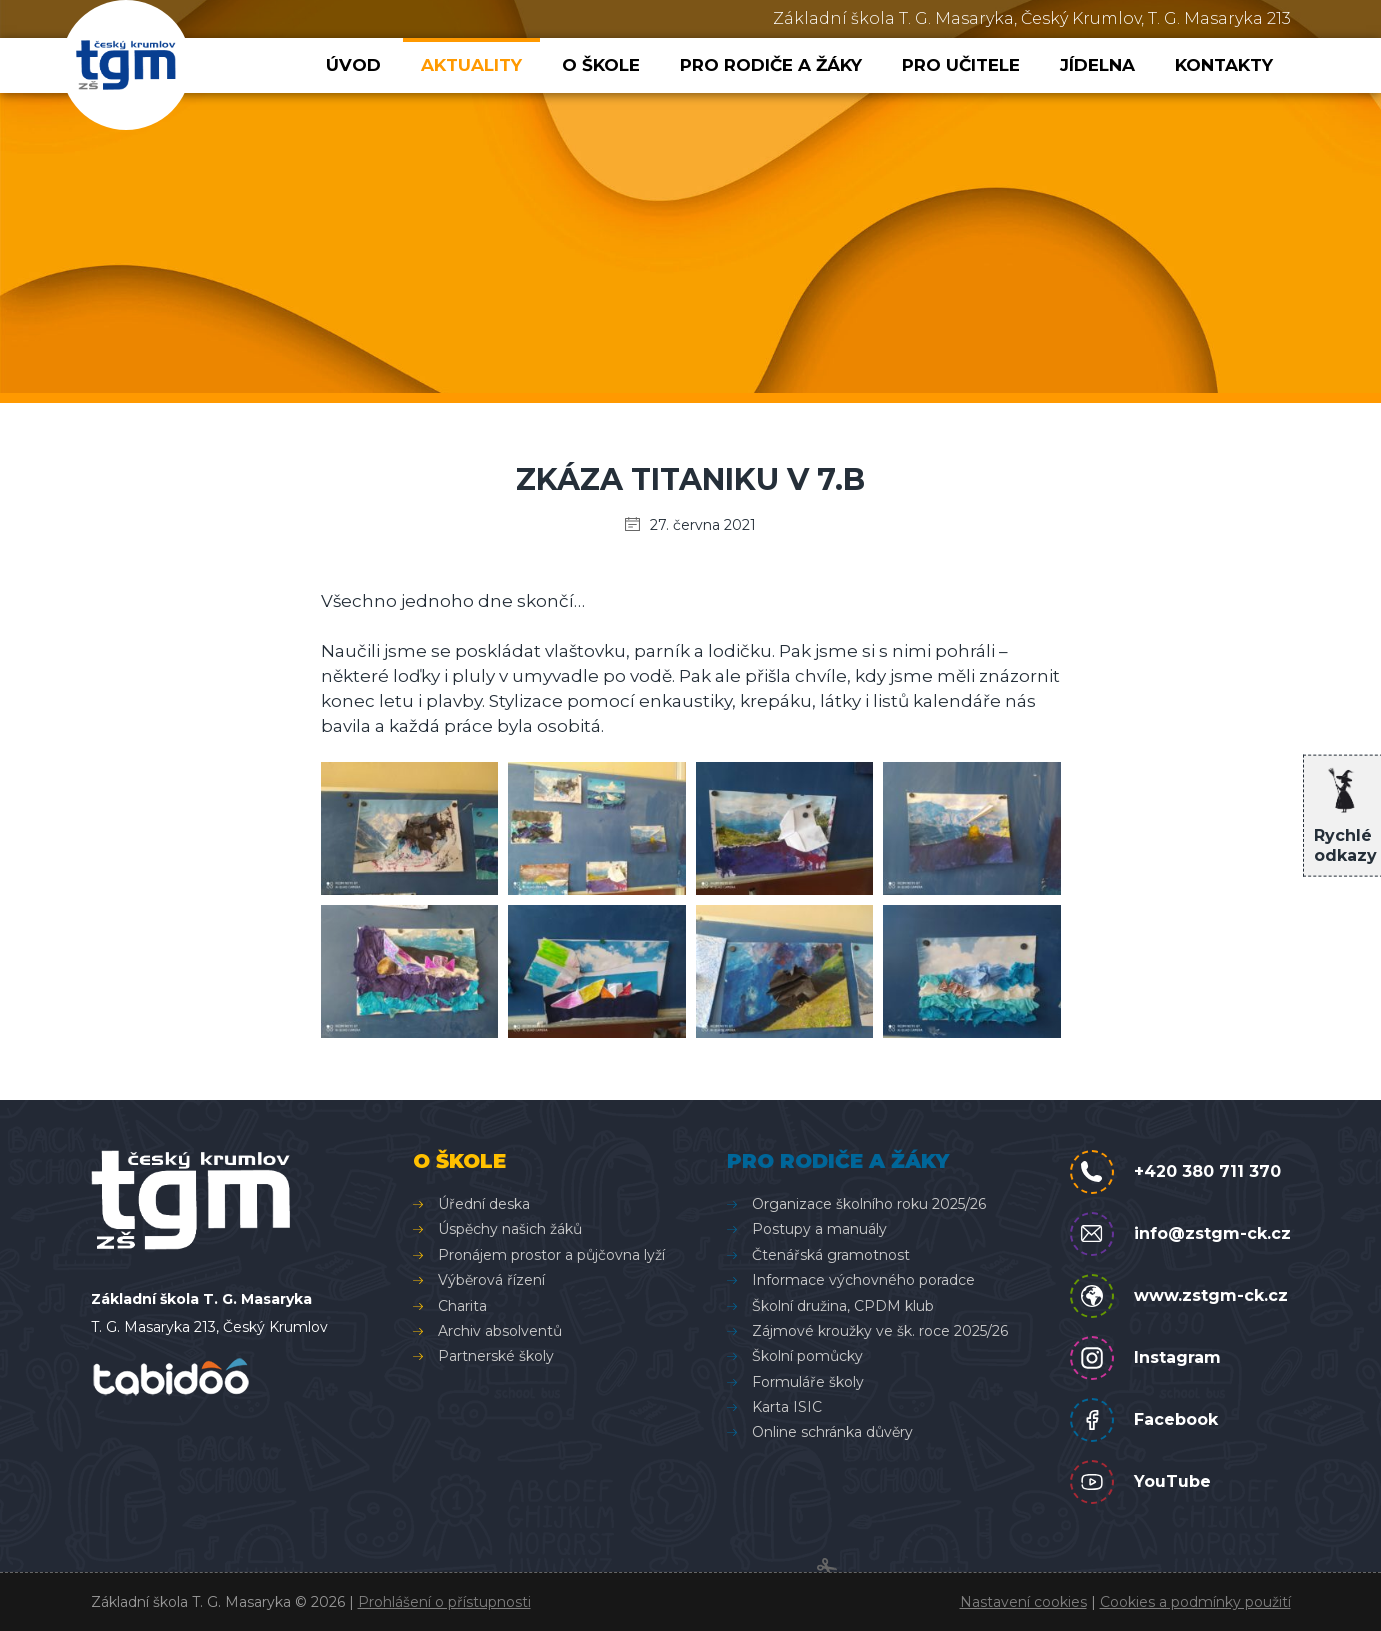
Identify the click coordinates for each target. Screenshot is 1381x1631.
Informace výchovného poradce (863, 1280)
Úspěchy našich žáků (510, 1229)
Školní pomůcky (807, 1356)
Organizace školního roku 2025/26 (869, 1204)
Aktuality (471, 65)
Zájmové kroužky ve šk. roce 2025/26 (880, 1331)
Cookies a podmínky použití (1195, 1602)
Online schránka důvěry (832, 1432)
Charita (462, 1306)
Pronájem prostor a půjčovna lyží (551, 1255)
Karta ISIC (787, 1407)
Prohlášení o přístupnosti (444, 1602)
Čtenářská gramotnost (831, 1255)
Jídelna (1097, 65)
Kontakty (1224, 65)
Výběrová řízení (491, 1280)
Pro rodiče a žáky (771, 65)
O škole (601, 65)
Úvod (353, 65)
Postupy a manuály (819, 1229)
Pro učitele (961, 65)
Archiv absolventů (500, 1331)
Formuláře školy (808, 1382)
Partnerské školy (496, 1356)
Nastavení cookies (1023, 1602)
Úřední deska (484, 1204)
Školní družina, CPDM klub (843, 1306)
